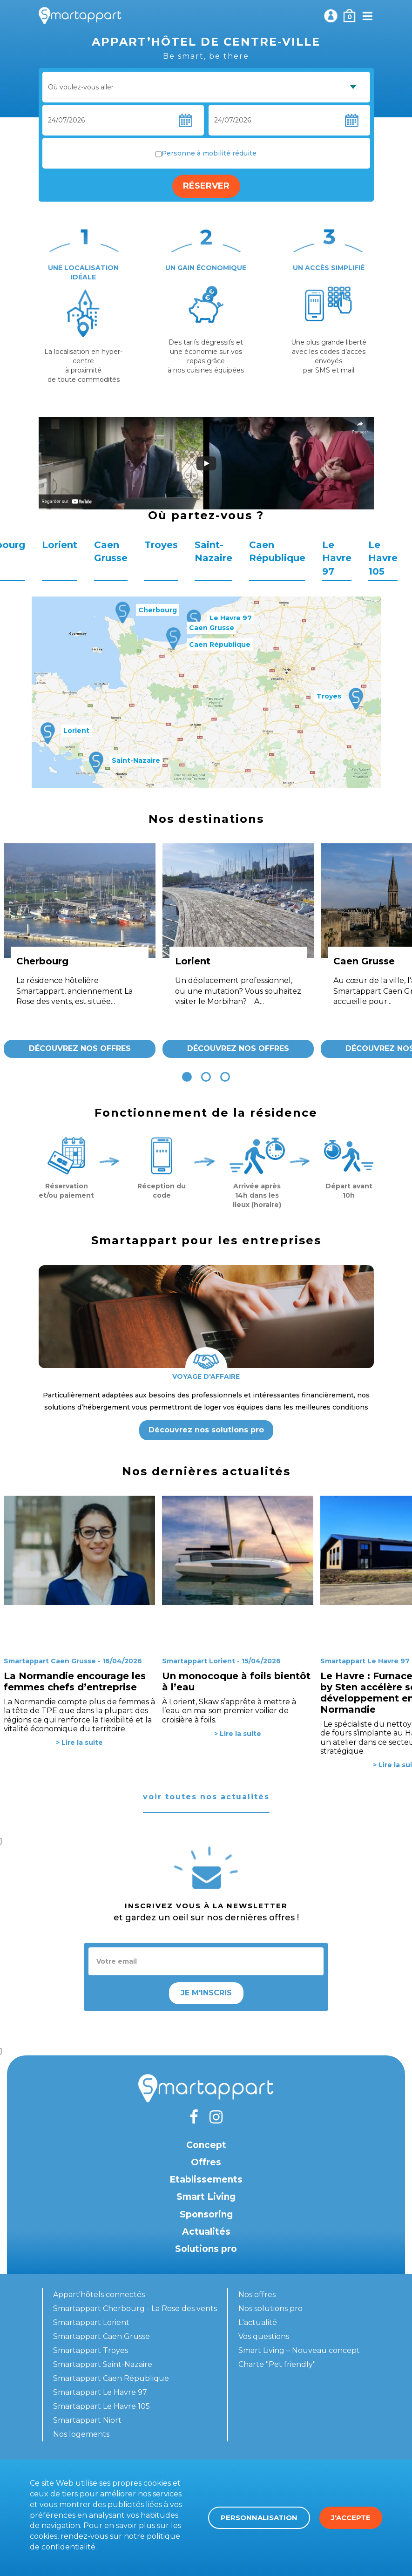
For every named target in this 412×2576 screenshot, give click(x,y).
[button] (187, 1077)
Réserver (206, 186)
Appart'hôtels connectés (99, 2294)
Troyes (161, 544)
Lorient (59, 544)
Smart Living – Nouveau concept (299, 2350)
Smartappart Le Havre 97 (100, 2392)
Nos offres (257, 2294)
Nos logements (81, 2434)
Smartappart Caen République (111, 2378)
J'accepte (351, 2517)
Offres (206, 2162)
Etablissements (206, 2179)
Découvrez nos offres (80, 1048)
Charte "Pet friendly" (277, 2364)
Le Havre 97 (336, 558)
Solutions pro (206, 2249)
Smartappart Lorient (91, 2322)
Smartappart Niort (87, 2420)
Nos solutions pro (270, 2308)
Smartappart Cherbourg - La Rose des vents (135, 2308)
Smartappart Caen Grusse (101, 2336)
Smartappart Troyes (90, 2350)
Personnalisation (259, 2517)
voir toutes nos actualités (206, 1796)
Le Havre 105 (383, 558)
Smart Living (206, 2196)
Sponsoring (206, 2214)
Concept (206, 2145)
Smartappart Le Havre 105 (101, 2406)
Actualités (206, 2231)
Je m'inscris (206, 1992)
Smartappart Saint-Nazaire (102, 2364)
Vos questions (263, 2336)
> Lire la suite (79, 1742)
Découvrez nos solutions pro (206, 1429)
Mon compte (330, 15)
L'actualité (257, 2322)
